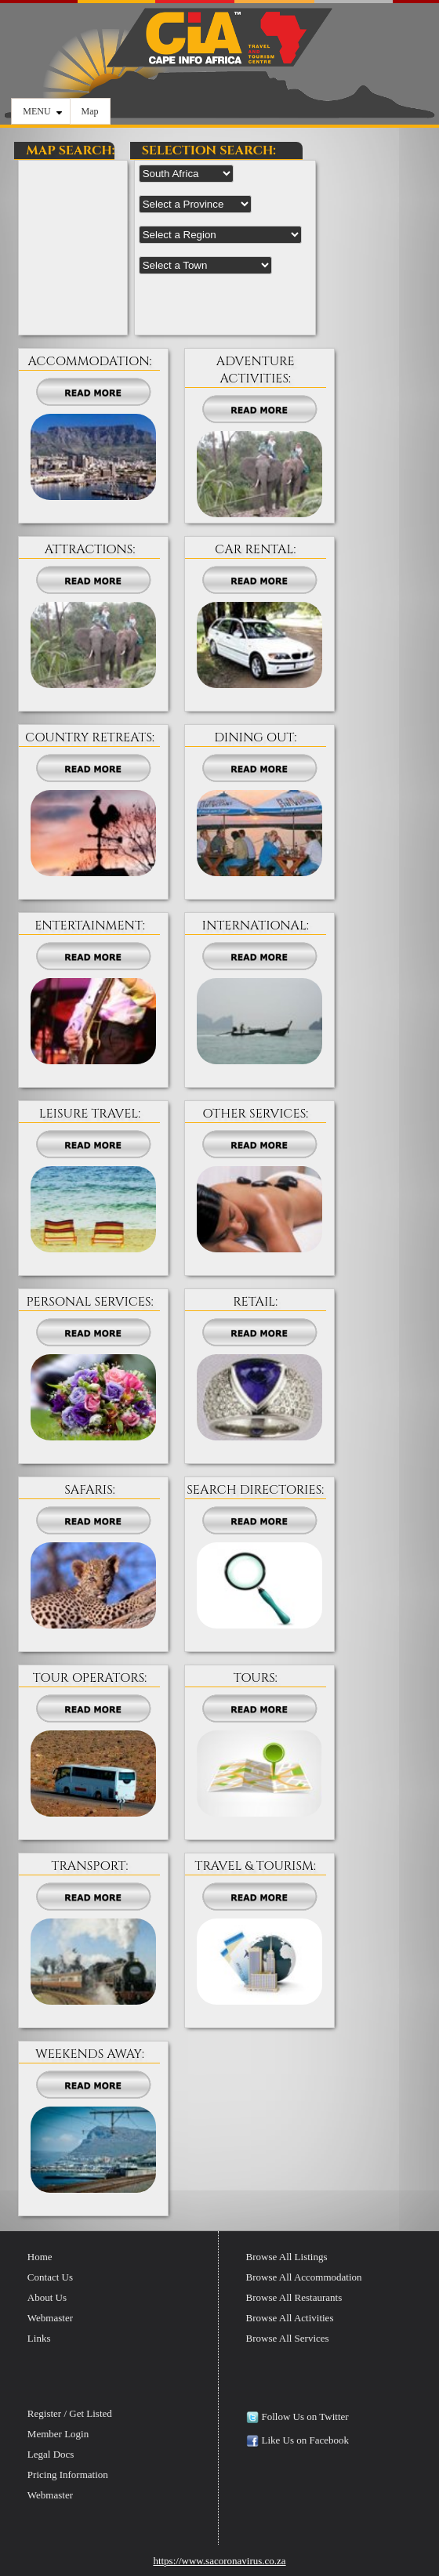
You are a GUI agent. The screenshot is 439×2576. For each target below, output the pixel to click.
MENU (42, 111)
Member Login (58, 2434)
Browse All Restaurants (294, 2297)
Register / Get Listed (69, 2413)
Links (39, 2338)
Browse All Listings (287, 2257)
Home (40, 2257)
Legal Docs (50, 2454)
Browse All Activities (290, 2318)
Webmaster (50, 2318)
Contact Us (50, 2277)
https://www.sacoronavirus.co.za (219, 2561)
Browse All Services (287, 2338)
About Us (47, 2297)
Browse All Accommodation (304, 2277)
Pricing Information (67, 2474)
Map (90, 111)
